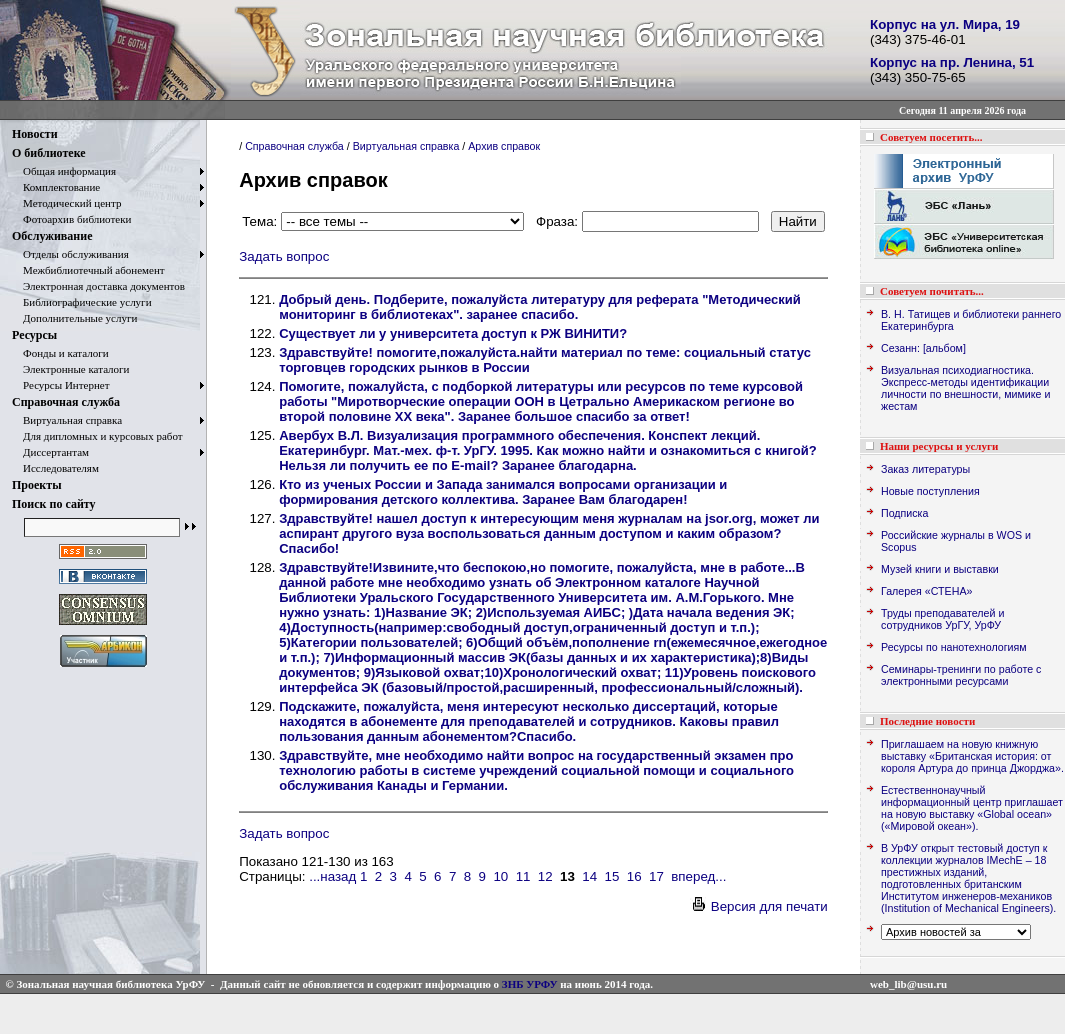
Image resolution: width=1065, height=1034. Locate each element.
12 (545, 876)
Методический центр (66, 203)
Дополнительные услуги (74, 318)
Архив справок (504, 146)
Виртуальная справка (67, 420)
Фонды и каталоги (60, 353)
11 (523, 876)
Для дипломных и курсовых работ (97, 436)
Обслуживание (52, 236)
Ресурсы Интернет (61, 385)
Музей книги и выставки (940, 569)
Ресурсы (34, 335)
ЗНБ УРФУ (530, 984)
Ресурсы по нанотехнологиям (954, 647)
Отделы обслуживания (70, 254)
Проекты (37, 485)
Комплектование (56, 187)
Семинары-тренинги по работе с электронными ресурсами (961, 675)
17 (656, 876)
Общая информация (64, 171)
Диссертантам (50, 452)
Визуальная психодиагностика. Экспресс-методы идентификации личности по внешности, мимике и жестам (965, 388)
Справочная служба (66, 402)
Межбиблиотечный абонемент (88, 270)
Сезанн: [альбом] (923, 348)
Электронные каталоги (71, 369)
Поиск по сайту (54, 504)
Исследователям (55, 468)
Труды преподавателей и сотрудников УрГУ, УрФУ (942, 619)
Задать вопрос (284, 256)
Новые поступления (930, 491)
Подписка (904, 513)
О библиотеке (49, 153)
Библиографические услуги (82, 302)
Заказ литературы (925, 469)
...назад (332, 876)
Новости (35, 134)
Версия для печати (759, 906)
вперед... (698, 876)
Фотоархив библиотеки (71, 219)
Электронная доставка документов (98, 286)
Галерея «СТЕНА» (926, 591)
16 (634, 876)
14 (589, 876)
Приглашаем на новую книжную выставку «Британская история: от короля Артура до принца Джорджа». (972, 756)
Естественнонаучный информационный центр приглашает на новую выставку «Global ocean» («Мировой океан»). (972, 808)
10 (500, 876)
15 (612, 876)
